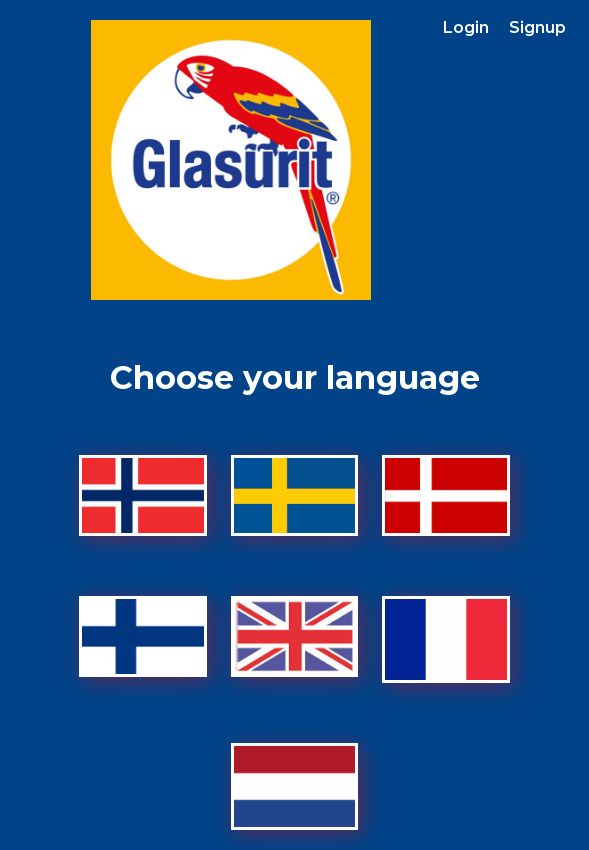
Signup (537, 27)
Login (466, 27)
